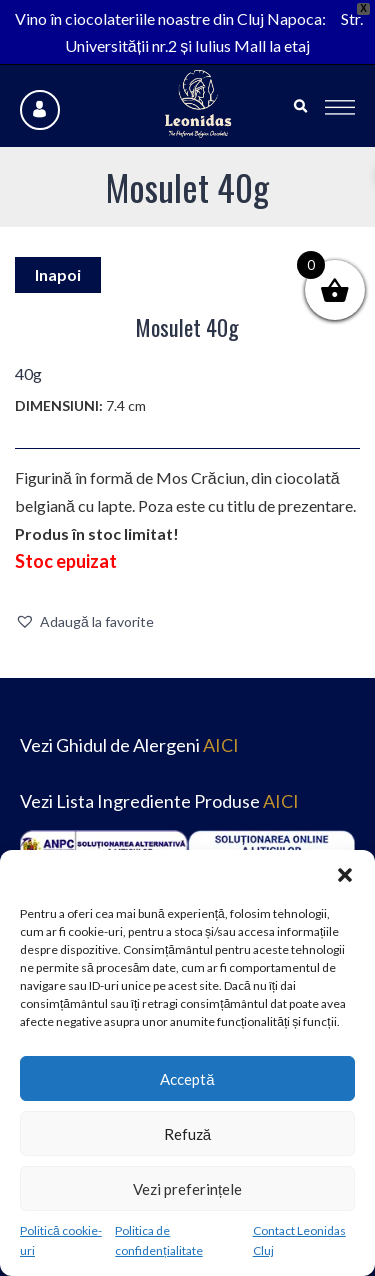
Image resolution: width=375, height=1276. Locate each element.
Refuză (187, 1134)
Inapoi (58, 274)
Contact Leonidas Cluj (299, 1240)
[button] (345, 875)
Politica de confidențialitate (158, 1240)
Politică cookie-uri (61, 1240)
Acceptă (187, 1079)
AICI (221, 745)
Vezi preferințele (187, 1189)
